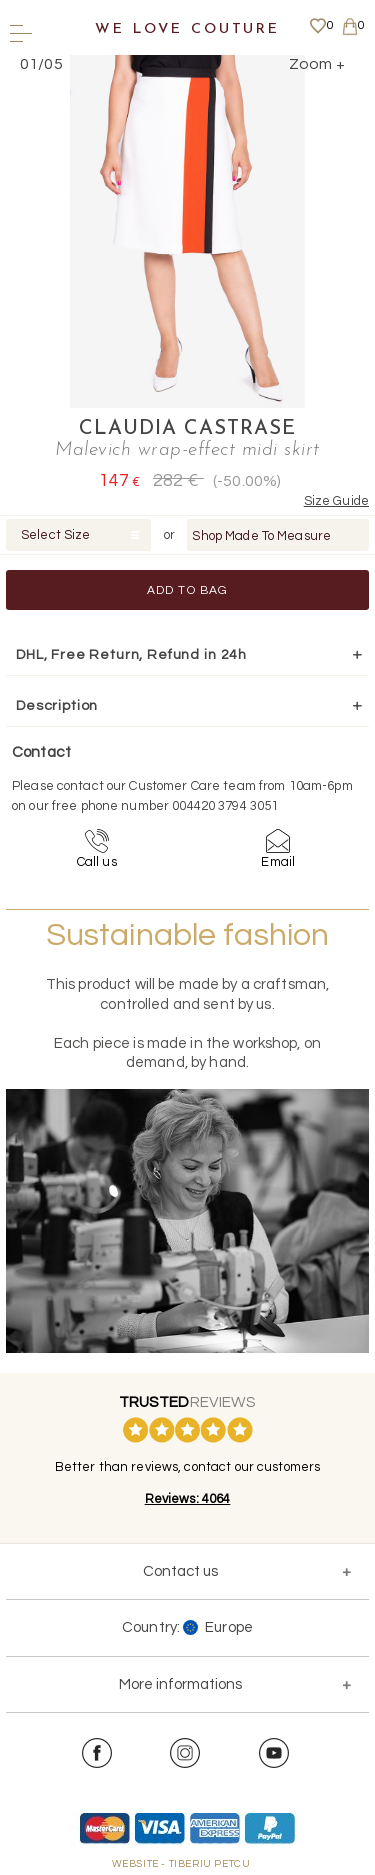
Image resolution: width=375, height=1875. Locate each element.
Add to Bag (188, 590)
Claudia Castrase (187, 429)
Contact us (180, 1571)
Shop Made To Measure (261, 536)
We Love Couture (187, 29)
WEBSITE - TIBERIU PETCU (181, 1864)
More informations (180, 1684)
